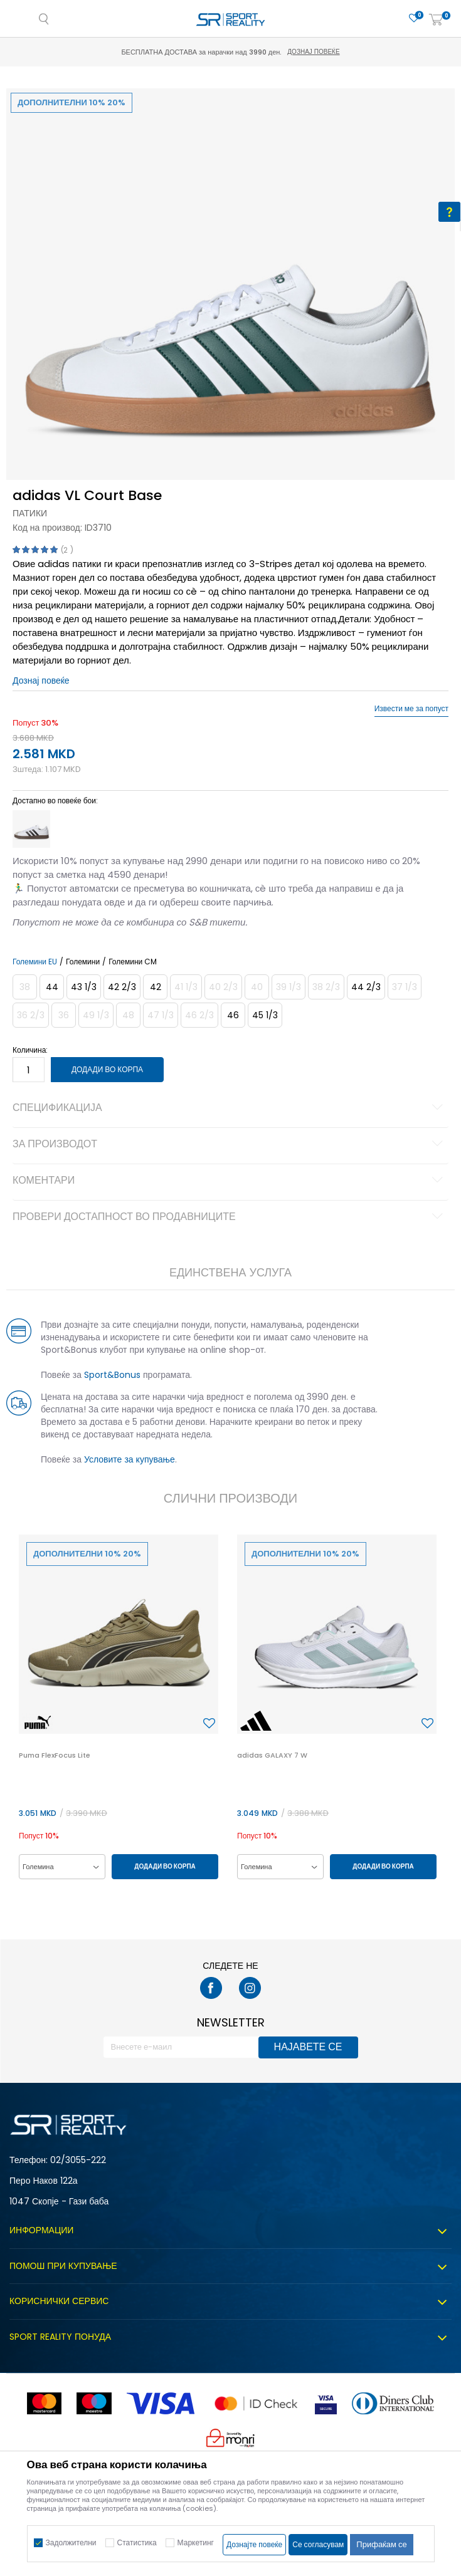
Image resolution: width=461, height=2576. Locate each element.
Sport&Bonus (112, 1375)
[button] (209, 1724)
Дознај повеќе (313, 51)
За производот (230, 1145)
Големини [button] (83, 962)
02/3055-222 (78, 2160)
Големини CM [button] (133, 962)
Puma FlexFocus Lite (54, 1755)
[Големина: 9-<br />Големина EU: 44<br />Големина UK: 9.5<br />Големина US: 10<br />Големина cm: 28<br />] (52, 986)
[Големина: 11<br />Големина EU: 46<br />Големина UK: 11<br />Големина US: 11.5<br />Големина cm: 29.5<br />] (233, 1015)
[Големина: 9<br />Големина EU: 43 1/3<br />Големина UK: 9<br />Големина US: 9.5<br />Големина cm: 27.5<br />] (83, 986)
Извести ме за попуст (411, 709)
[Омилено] (414, 18)
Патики (30, 513)
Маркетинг (196, 2542)
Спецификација (230, 1108)
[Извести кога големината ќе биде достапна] (25, 986)
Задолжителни (71, 2542)
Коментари (230, 1181)
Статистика (137, 2542)
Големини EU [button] (35, 962)
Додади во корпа (107, 1069)
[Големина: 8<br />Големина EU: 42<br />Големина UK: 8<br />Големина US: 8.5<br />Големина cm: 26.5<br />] (155, 986)
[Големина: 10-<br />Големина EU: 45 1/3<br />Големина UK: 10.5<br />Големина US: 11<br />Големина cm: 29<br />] (265, 1015)
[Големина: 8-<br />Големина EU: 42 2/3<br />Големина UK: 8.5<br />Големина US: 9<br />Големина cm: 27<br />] (121, 986)
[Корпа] (436, 20)
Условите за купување (129, 1459)
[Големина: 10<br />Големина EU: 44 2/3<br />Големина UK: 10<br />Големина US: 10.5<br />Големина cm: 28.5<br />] (366, 986)
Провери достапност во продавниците (230, 1217)
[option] (230, 312)
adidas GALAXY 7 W (272, 1755)
